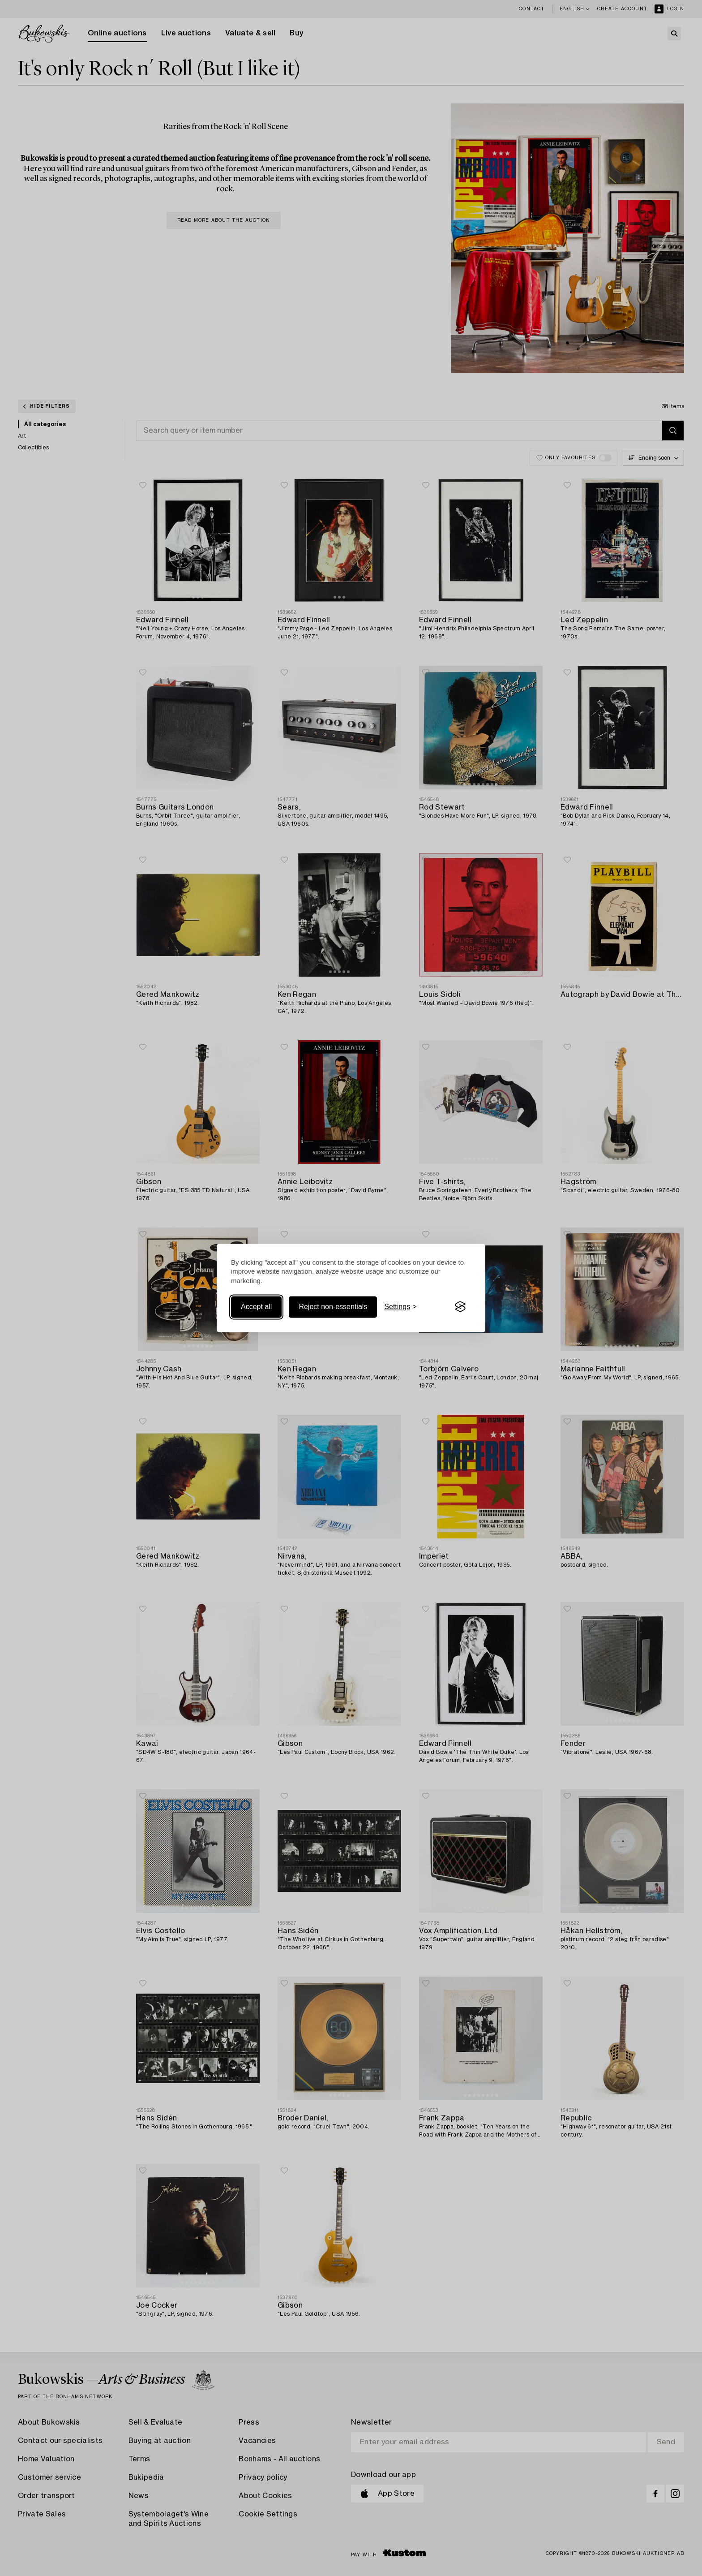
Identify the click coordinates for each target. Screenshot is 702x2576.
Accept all (256, 1306)
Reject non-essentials (333, 1306)
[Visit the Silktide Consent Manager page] (460, 1307)
